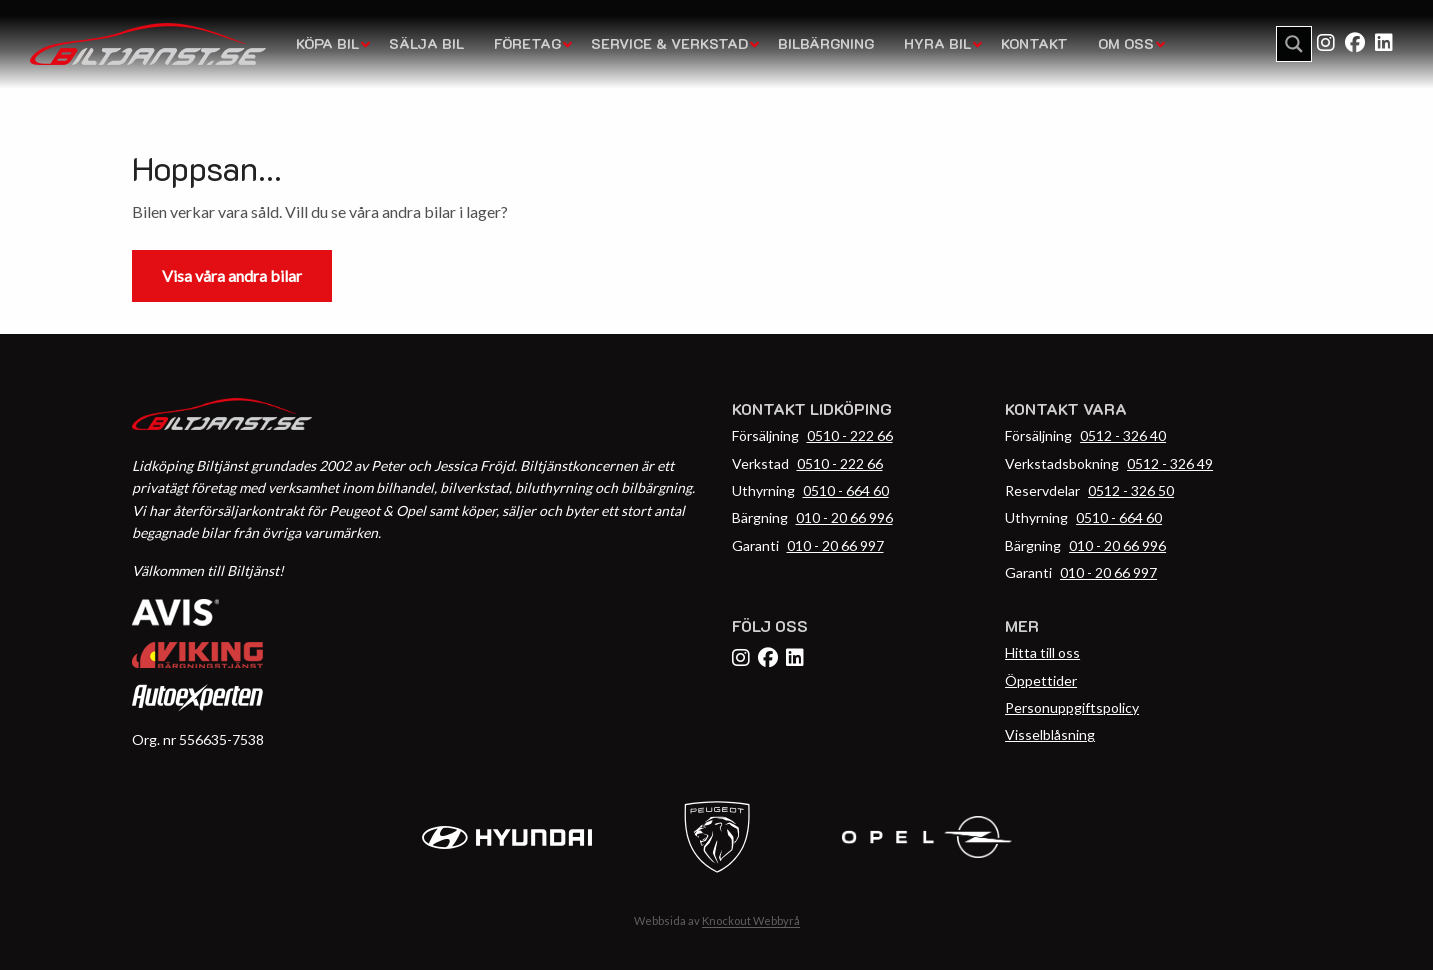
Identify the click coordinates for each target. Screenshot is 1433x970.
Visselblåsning (1050, 734)
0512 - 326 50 (1131, 490)
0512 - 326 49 (1170, 463)
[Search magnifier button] (1294, 44)
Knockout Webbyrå (751, 920)
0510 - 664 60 (846, 490)
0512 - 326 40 (1123, 435)
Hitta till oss (1042, 652)
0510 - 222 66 (850, 435)
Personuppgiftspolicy (1072, 707)
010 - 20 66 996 (844, 517)
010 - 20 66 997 (835, 545)
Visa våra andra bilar (232, 275)
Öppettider (1041, 680)
